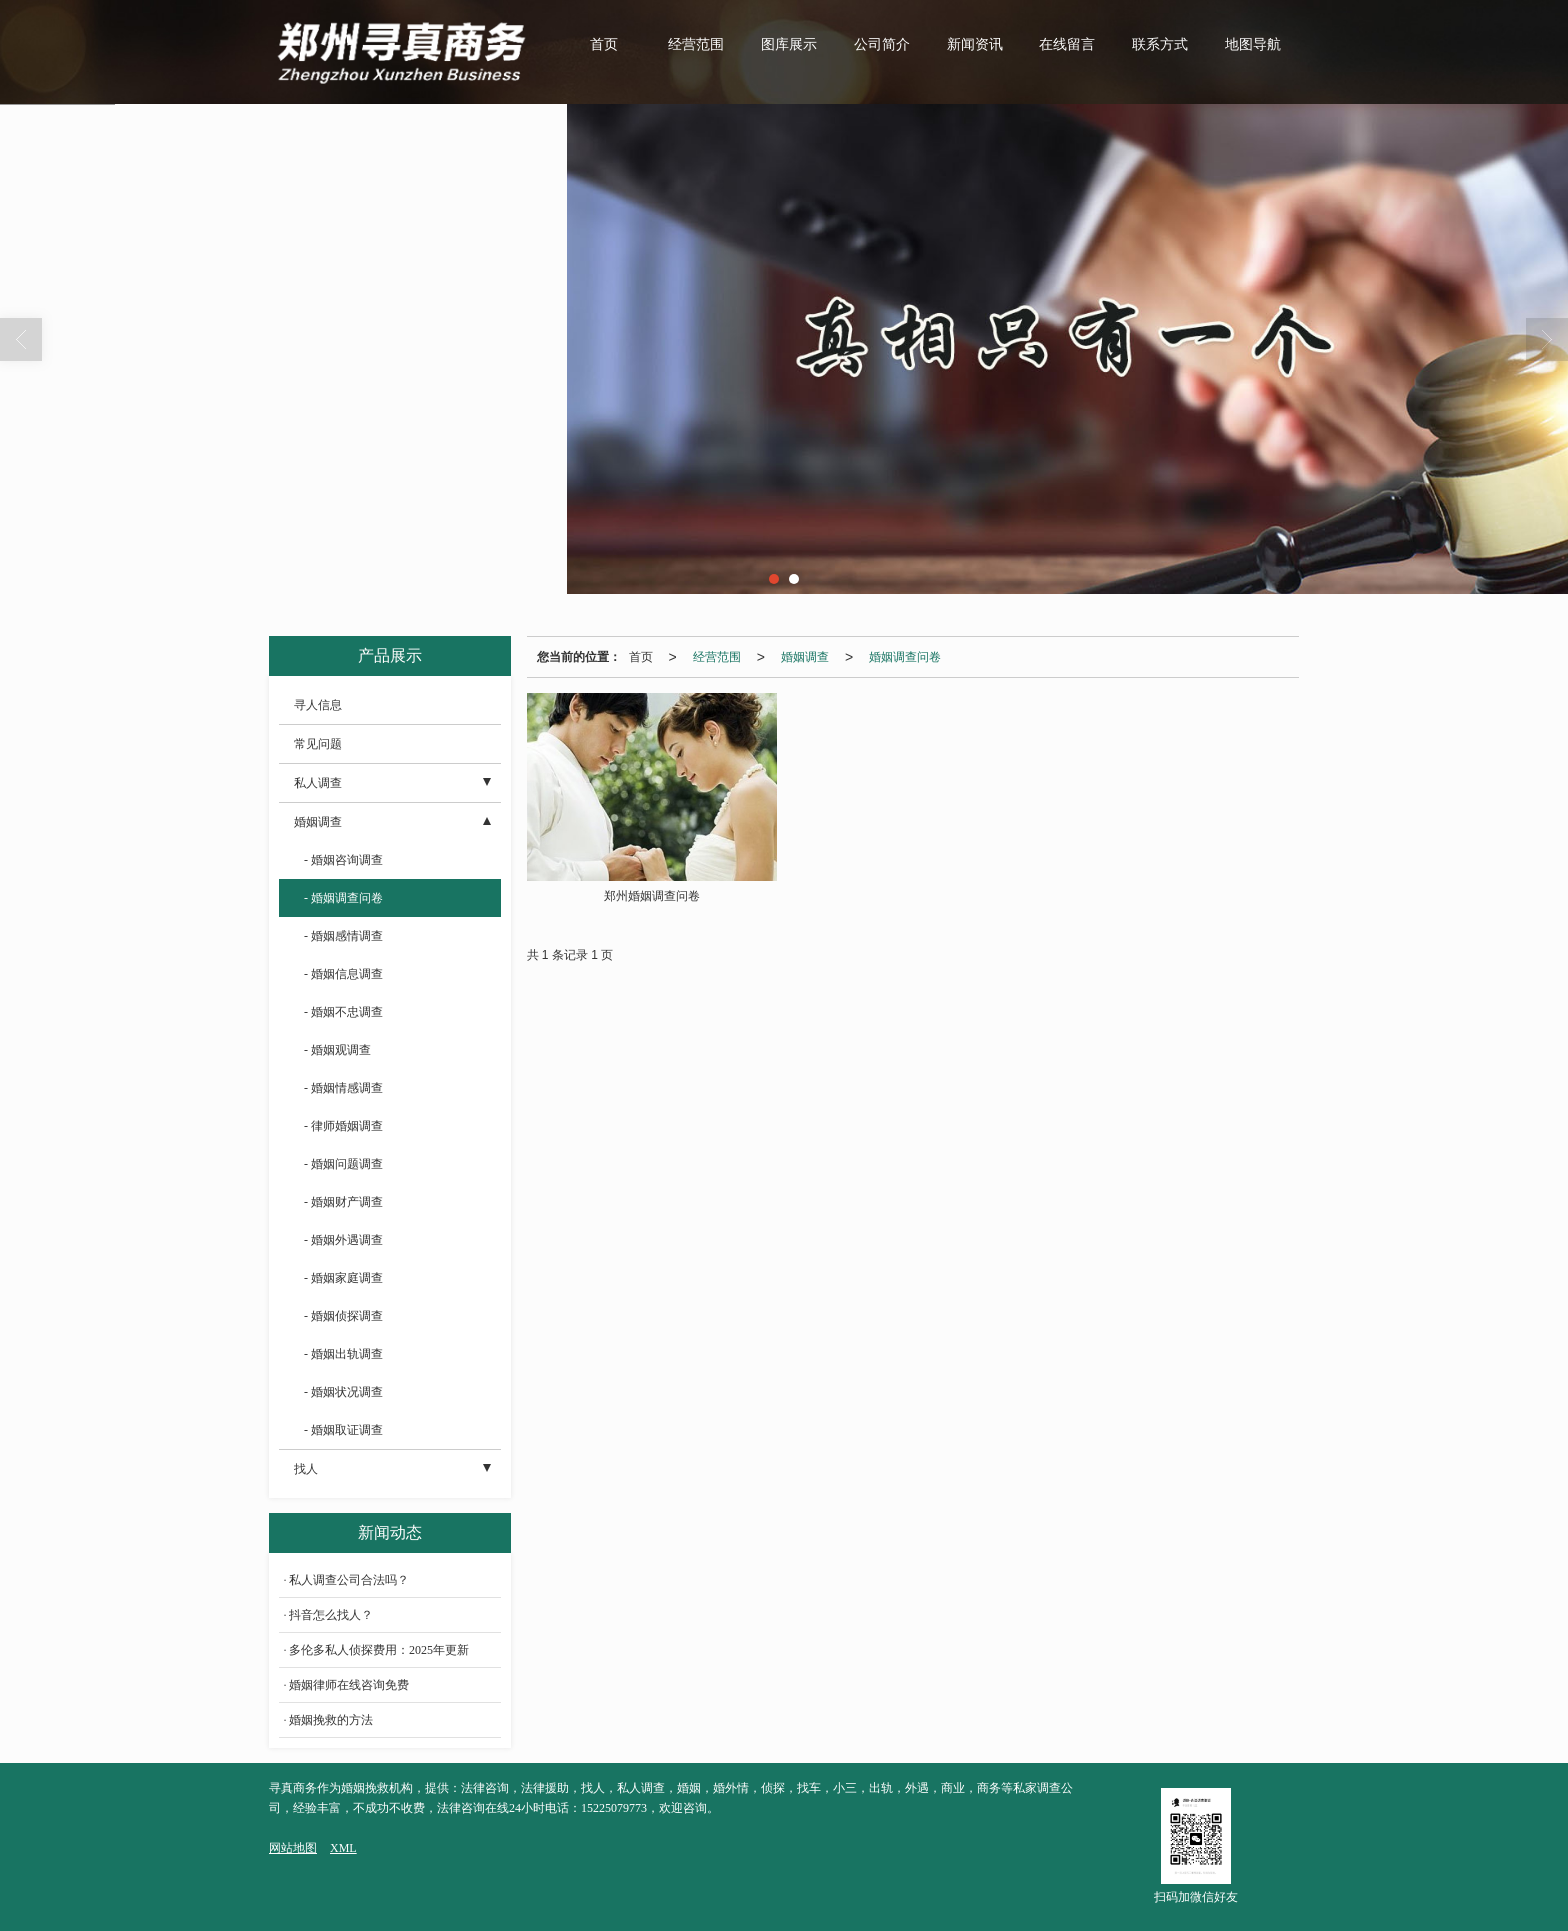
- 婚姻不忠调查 (343, 1012)
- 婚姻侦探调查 (343, 1316)
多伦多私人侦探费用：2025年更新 (379, 1650)
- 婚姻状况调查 (343, 1392)
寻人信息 (318, 705)
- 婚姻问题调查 (343, 1164)
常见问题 (318, 744)
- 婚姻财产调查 (343, 1202)
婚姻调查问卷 (905, 657)
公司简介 (882, 44)
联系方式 (1160, 44)
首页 (604, 44)
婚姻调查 (805, 657)
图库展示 (789, 44)
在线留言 (1067, 44)
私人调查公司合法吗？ (349, 1580)
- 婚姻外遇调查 (343, 1240)
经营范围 (696, 44)
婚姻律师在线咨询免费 (349, 1685)
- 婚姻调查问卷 (343, 898)
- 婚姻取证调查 (343, 1430)
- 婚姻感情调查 (343, 936)
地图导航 (1253, 44)
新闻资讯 (975, 44)
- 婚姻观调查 (337, 1050)
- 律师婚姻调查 (343, 1126)
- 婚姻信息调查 (343, 974)
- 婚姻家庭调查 (343, 1278)
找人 (306, 1469)
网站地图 (293, 1848)
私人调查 (318, 783)
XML (343, 1848)
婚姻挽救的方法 (331, 1720)
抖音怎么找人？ (331, 1615)
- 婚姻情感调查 (343, 1088)
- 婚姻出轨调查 (343, 1354)
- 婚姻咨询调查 (343, 860)
